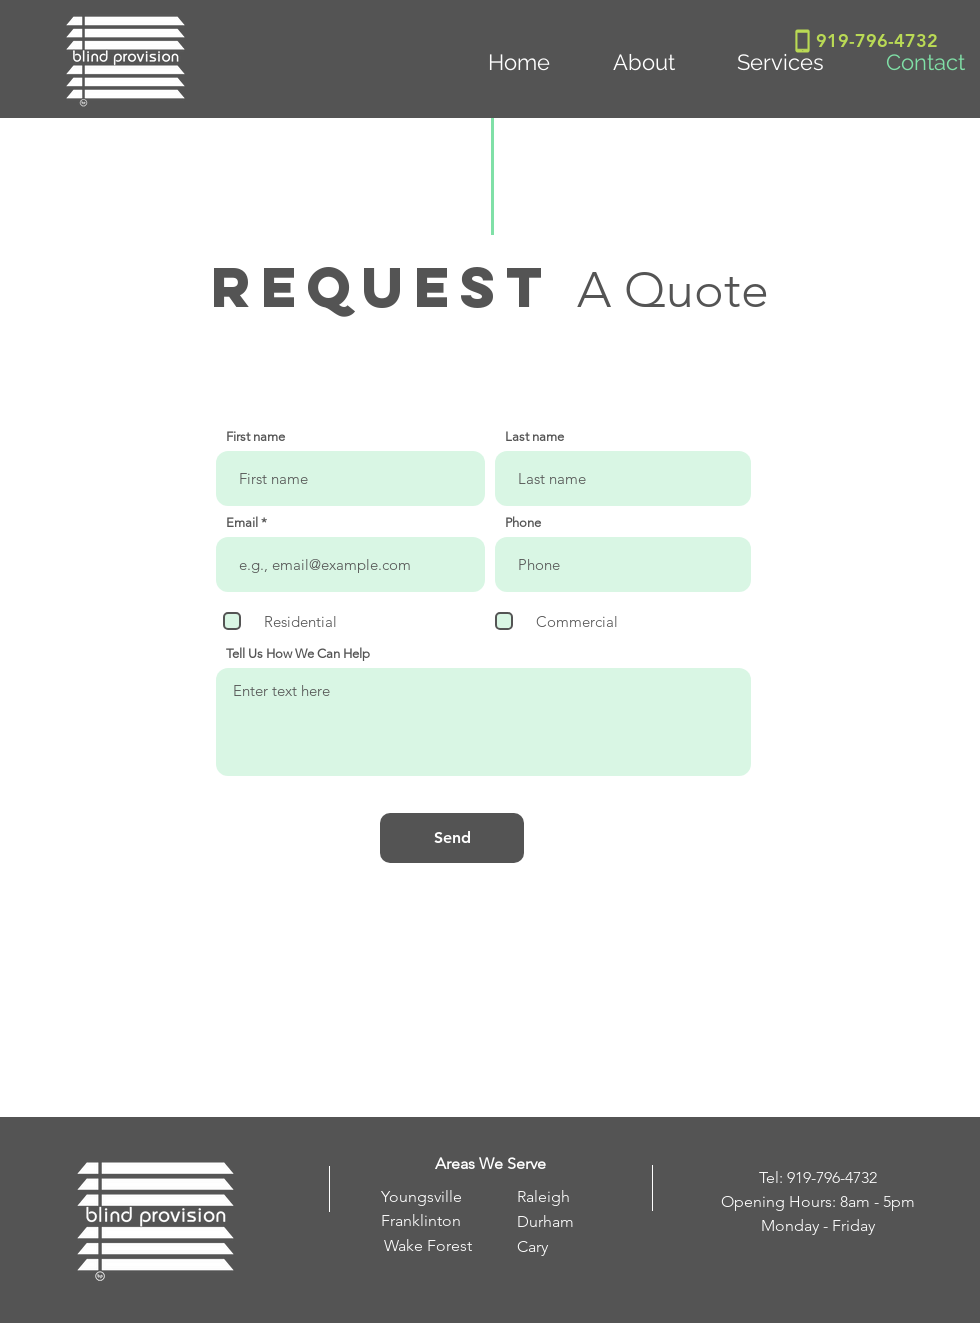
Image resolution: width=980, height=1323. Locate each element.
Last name (534, 436)
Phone (523, 522)
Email (242, 522)
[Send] (452, 838)
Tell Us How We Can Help (298, 653)
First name (255, 436)
